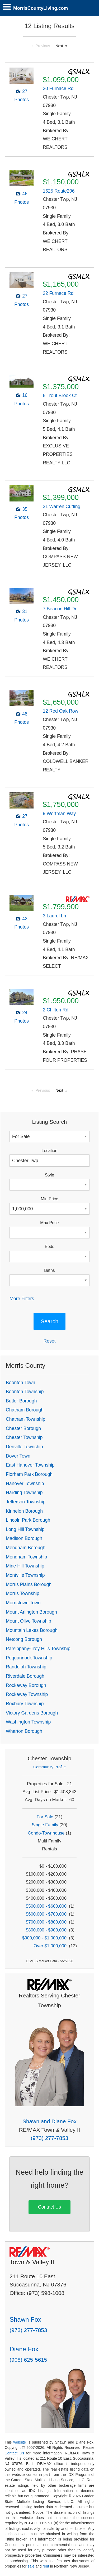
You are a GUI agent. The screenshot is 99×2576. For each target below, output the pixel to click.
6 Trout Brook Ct (60, 395)
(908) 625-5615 (28, 2360)
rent (46, 2566)
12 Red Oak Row (60, 711)
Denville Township (24, 1446)
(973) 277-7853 (49, 2138)
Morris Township (22, 1593)
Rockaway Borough (26, 1685)
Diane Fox (24, 2349)
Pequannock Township (29, 1657)
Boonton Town (20, 1382)
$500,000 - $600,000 (46, 1906)
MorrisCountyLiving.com (40, 8)
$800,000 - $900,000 (46, 1930)
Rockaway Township (27, 1694)
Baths (49, 1270)
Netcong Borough (24, 1639)
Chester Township (24, 1437)
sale (30, 2566)
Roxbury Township (25, 1703)
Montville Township (25, 1575)
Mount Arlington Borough (31, 1612)
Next (59, 46)
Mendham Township (26, 1557)
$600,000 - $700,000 (46, 1914)
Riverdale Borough (25, 1676)
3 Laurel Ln (54, 915)
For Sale (45, 1816)
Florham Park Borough (29, 1474)
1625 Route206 (58, 191)
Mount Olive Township (28, 1621)
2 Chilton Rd (55, 1009)
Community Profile (49, 1767)
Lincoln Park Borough (28, 1520)
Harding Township (24, 1492)
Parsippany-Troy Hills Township (38, 1648)
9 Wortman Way (59, 813)
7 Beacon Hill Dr (59, 608)
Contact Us (49, 2207)
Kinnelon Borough (24, 1511)
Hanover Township (25, 1483)
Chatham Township (25, 1419)
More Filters (22, 1298)
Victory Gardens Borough (32, 1713)
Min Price (49, 1199)
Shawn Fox (25, 2319)
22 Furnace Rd (58, 293)
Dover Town (18, 1456)
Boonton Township (25, 1391)
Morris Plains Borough (28, 1584)
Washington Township (28, 1722)
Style (49, 1175)
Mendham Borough (25, 1547)
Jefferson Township (25, 1501)
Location (50, 1150)
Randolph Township (26, 1666)
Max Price (49, 1222)
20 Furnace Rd (58, 88)
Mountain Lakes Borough (32, 1630)
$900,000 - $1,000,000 (44, 1937)
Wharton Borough (24, 1731)
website (19, 2442)
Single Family (45, 1824)
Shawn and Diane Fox (49, 2121)
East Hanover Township (30, 1465)
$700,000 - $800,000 (46, 1922)
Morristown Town (23, 1602)
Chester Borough (23, 1428)
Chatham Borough (25, 1410)
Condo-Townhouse (46, 1833)
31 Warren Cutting (61, 506)
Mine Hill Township (25, 1566)
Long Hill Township (25, 1529)
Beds (49, 1246)
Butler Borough (21, 1401)
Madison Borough (24, 1538)
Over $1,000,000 (50, 1945)
